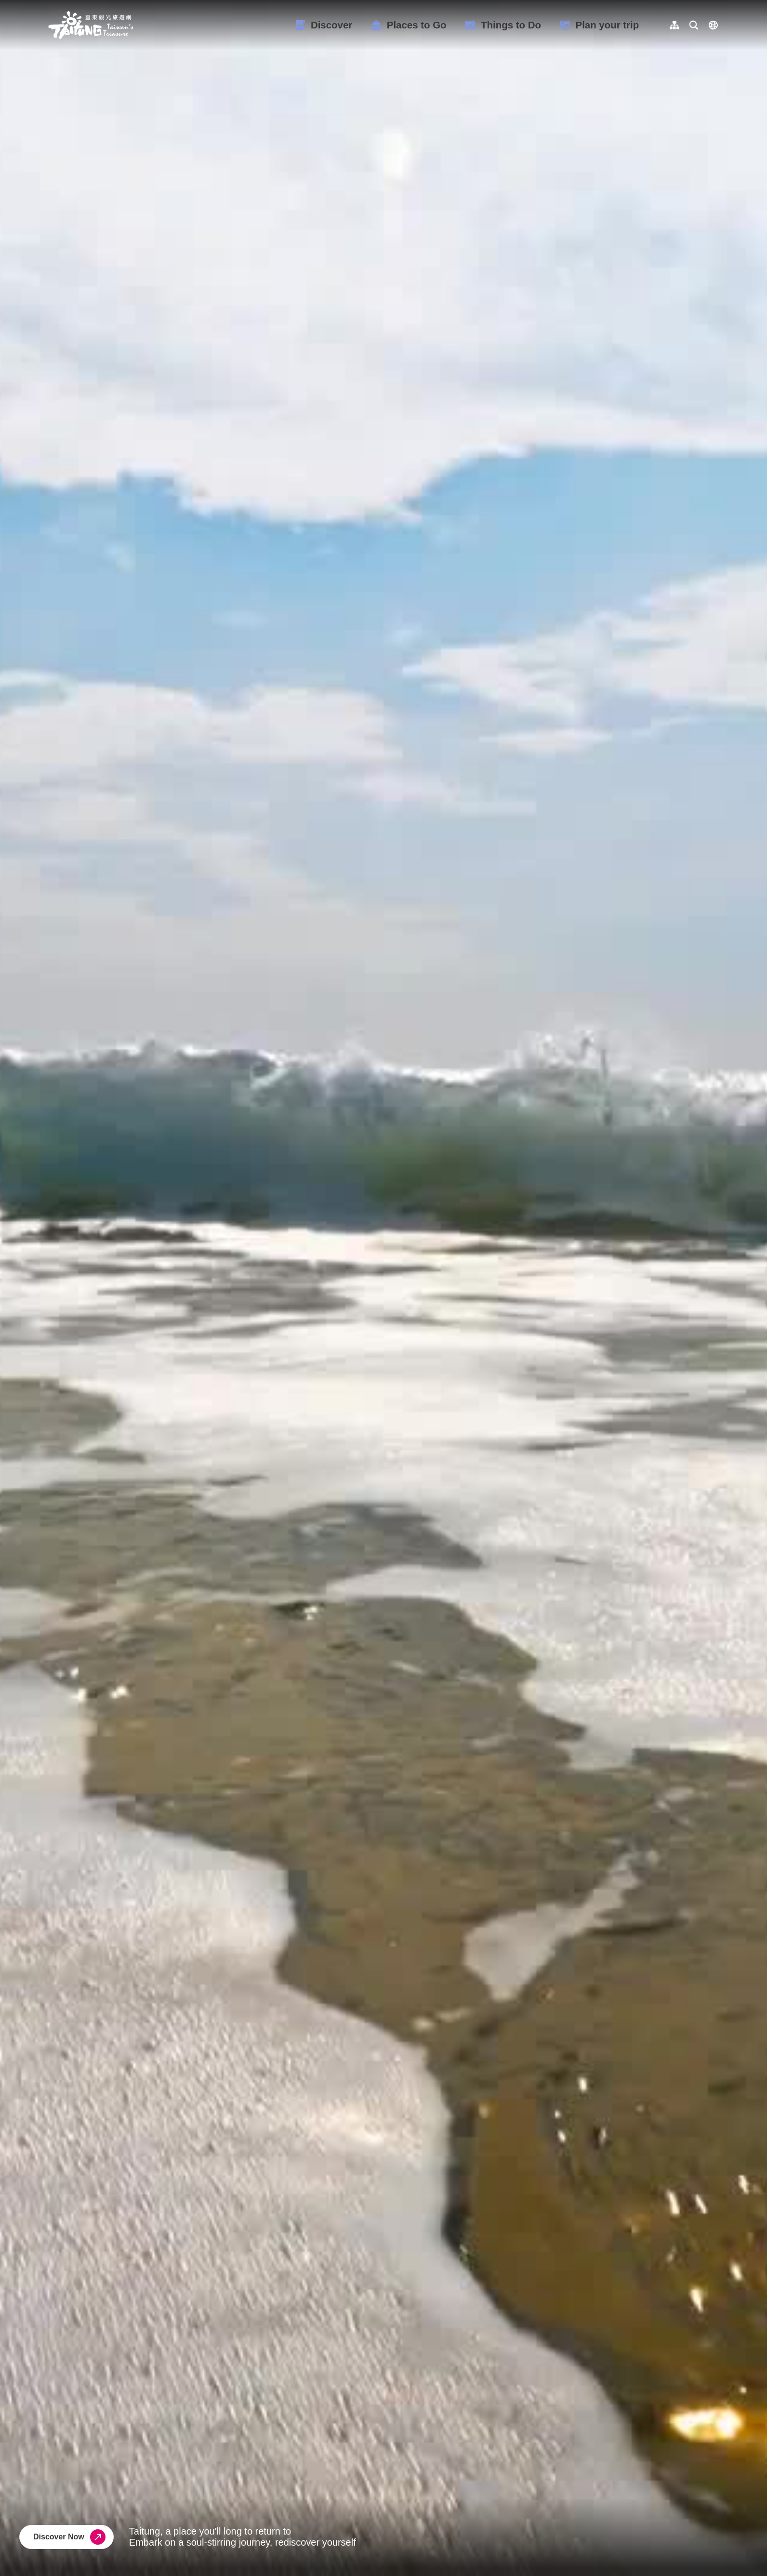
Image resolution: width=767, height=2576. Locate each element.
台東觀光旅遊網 (90, 25)
